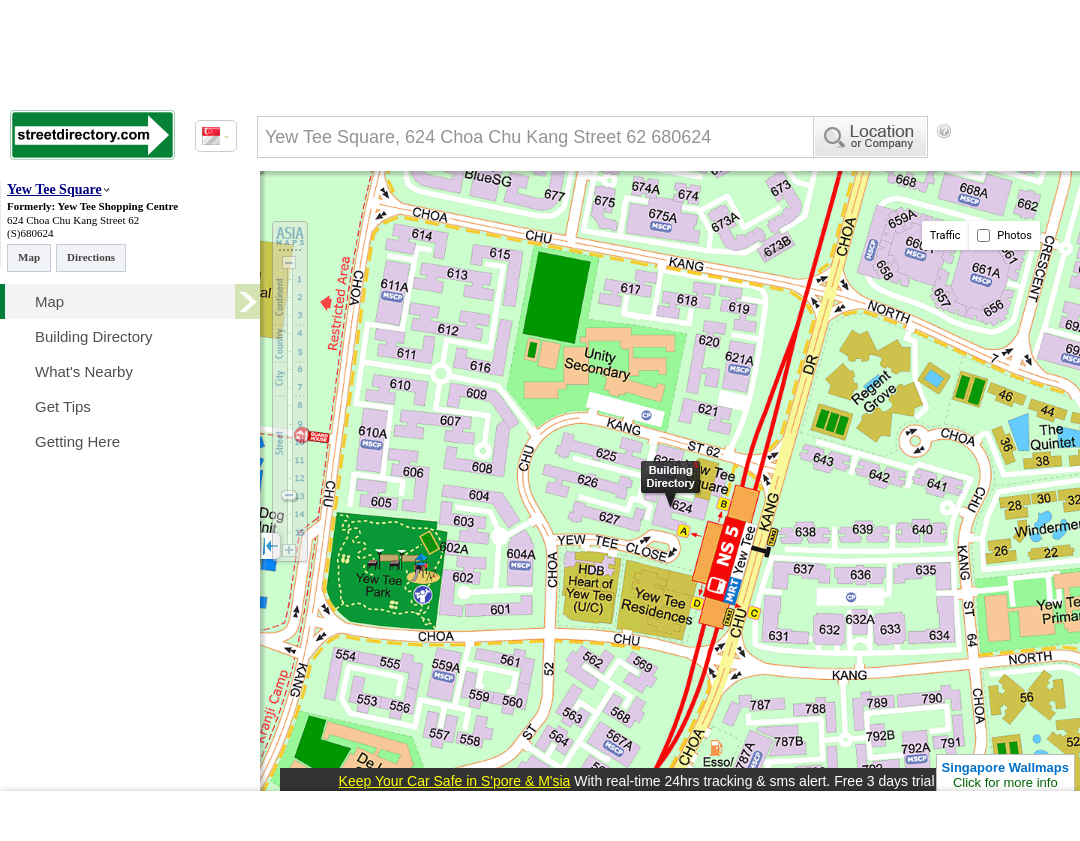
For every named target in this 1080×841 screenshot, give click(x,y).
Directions (91, 257)
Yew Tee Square (54, 189)
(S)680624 (30, 233)
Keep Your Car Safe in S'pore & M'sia (455, 781)
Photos (1004, 235)
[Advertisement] (340, 213)
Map (29, 257)
